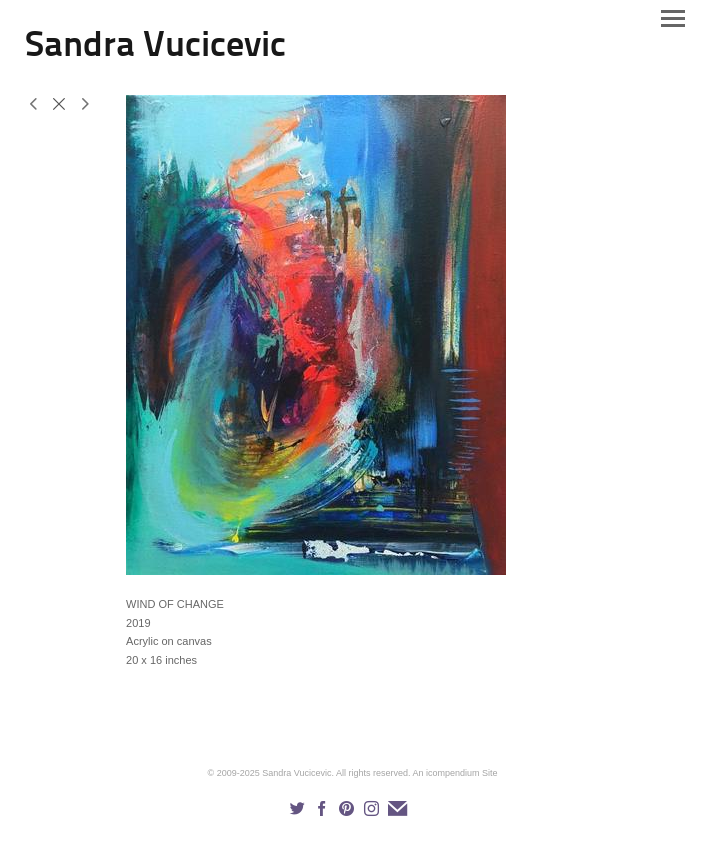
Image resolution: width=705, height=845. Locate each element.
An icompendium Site (454, 773)
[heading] (155, 52)
